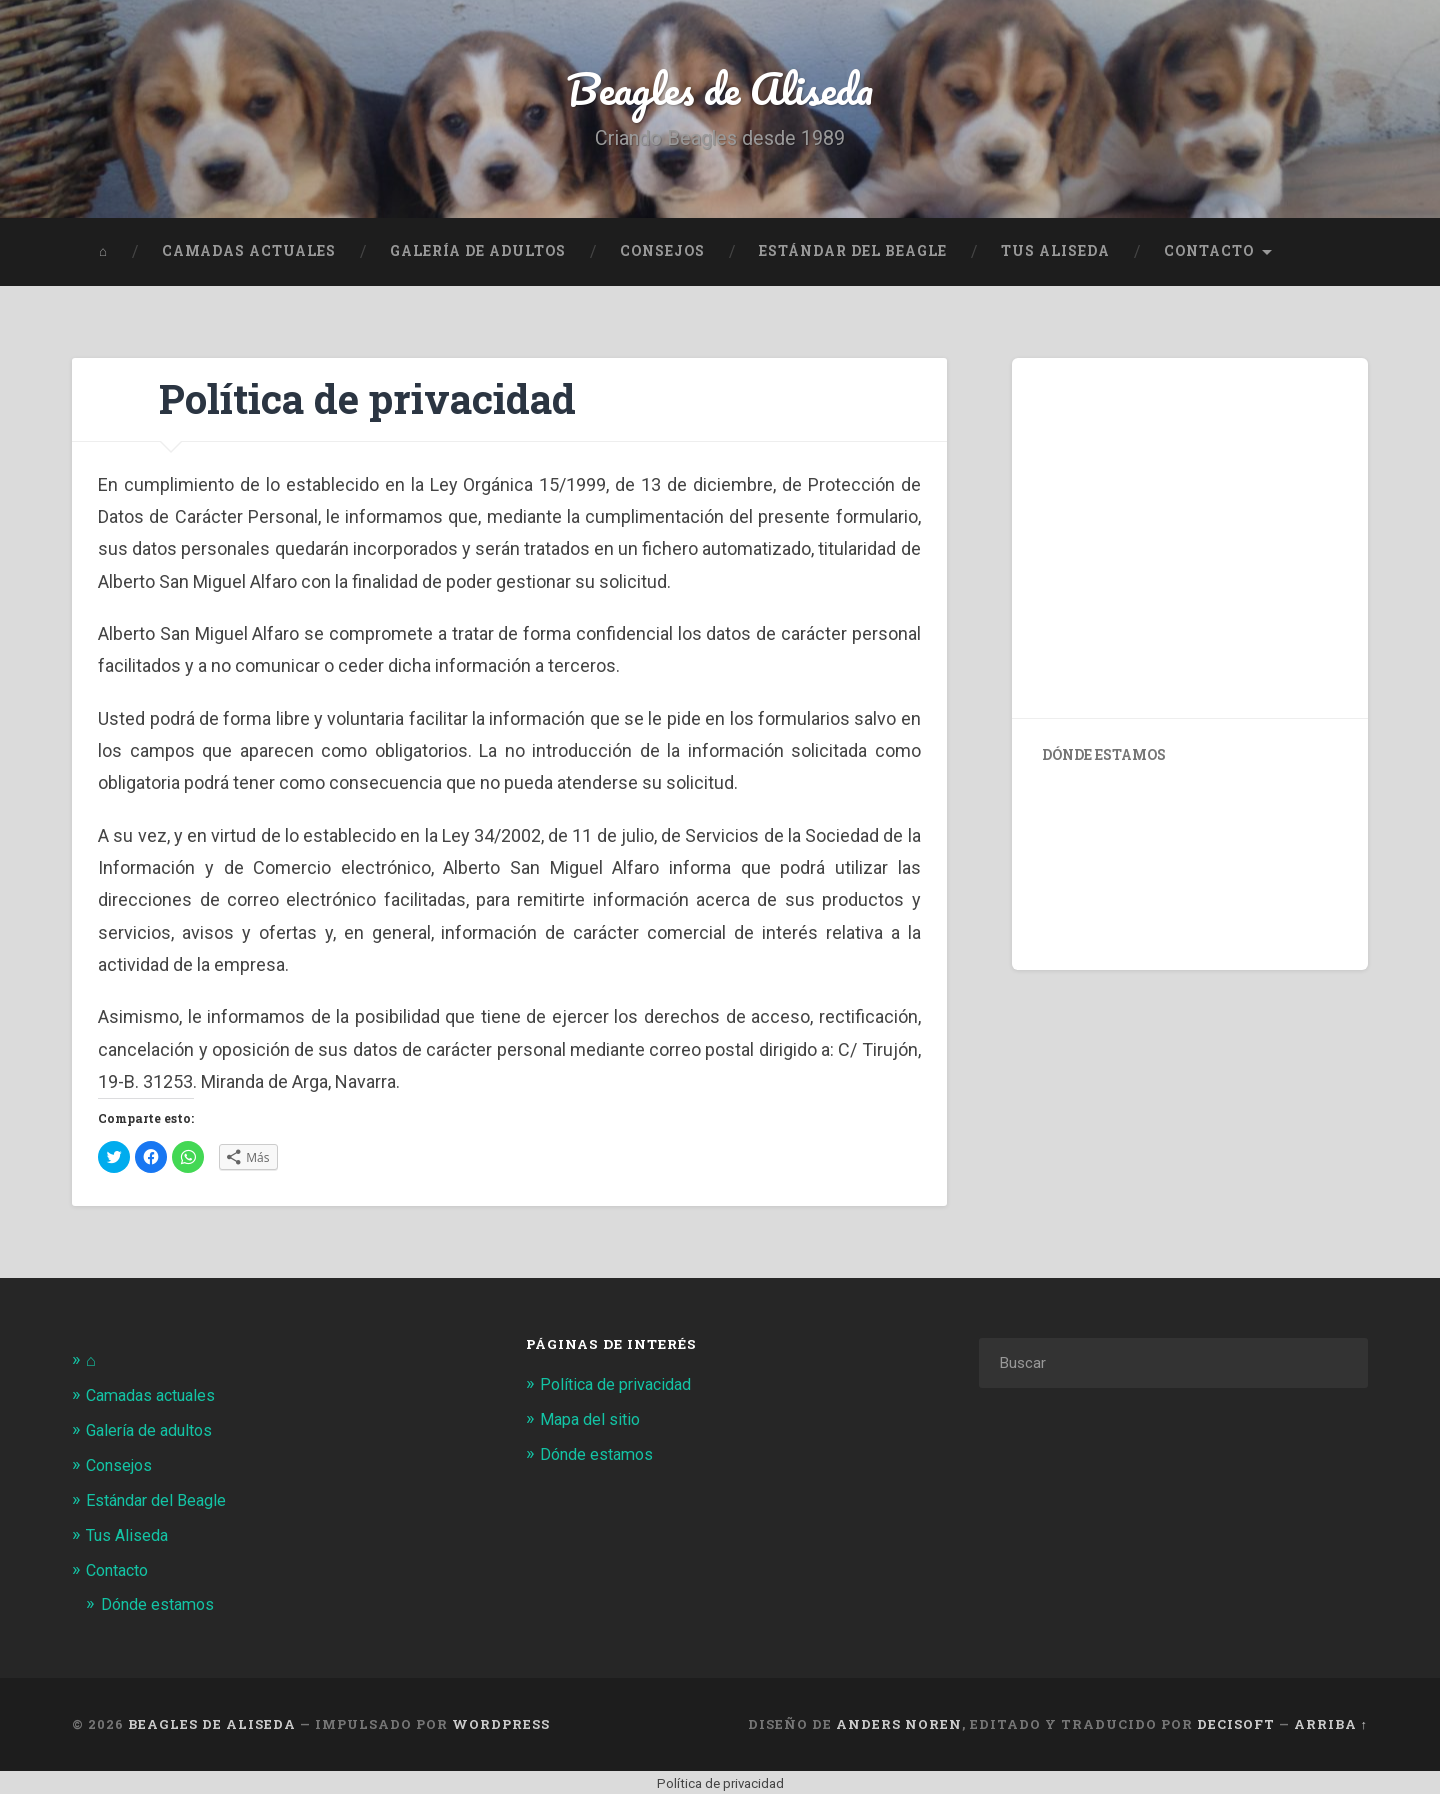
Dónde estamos (161, 1603)
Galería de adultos (478, 255)
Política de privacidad (620, 1388)
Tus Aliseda (1055, 255)
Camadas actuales (249, 255)
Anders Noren (899, 1722)
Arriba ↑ (1331, 1722)
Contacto (1209, 255)
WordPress (501, 1722)
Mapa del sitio (592, 1422)
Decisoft (1236, 1722)
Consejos (662, 255)
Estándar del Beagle (853, 255)
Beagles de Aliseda (720, 89)
